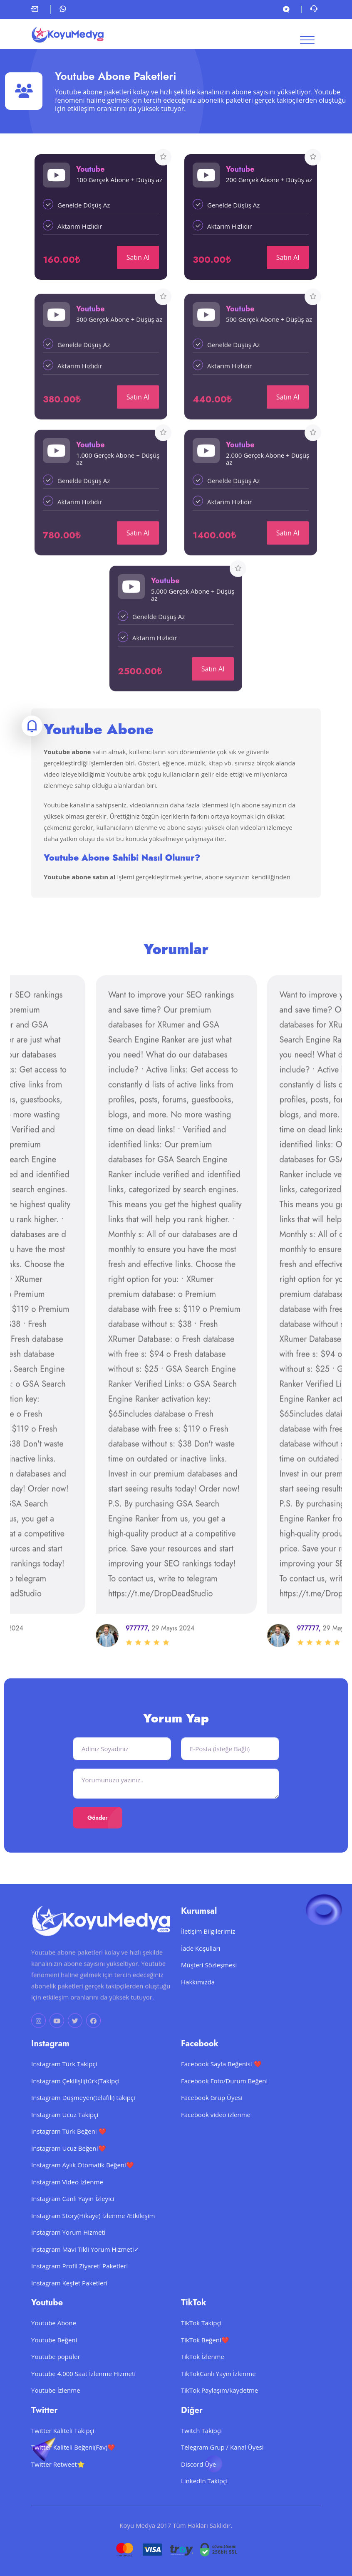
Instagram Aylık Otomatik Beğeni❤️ (82, 2190)
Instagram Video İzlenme (67, 2207)
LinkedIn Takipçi (204, 2506)
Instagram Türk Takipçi (64, 2089)
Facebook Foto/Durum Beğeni (224, 2106)
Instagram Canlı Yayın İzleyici (72, 2224)
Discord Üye (198, 2489)
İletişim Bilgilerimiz (208, 1957)
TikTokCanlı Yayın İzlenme (218, 2399)
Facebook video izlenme (215, 2140)
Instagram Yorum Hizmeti (68, 2258)
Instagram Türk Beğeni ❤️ (69, 2157)
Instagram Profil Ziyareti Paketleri (79, 2291)
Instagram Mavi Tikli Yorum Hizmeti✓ (85, 2274)
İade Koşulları (200, 1973)
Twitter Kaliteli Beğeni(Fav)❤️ (73, 2473)
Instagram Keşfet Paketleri (69, 2308)
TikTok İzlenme (202, 2382)
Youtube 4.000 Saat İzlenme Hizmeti (83, 2399)
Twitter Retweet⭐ (58, 2489)
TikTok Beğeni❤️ (205, 2365)
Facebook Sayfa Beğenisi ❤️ (221, 2089)
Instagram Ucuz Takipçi (64, 2140)
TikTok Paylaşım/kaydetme (219, 2416)
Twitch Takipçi (201, 2456)
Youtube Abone (53, 2348)
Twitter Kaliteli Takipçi (62, 2456)
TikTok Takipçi (201, 2348)
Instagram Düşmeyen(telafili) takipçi (83, 2123)
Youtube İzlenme (55, 2416)
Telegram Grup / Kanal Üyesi (222, 2473)
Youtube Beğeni (54, 2365)
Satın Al (138, 257)
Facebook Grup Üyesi (212, 2123)
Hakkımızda (198, 2007)
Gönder (97, 1818)
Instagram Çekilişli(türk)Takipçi (75, 2106)
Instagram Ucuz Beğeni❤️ (68, 2173)
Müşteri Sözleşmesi (209, 1990)
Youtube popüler (55, 2382)
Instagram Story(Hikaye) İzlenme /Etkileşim (93, 2241)
